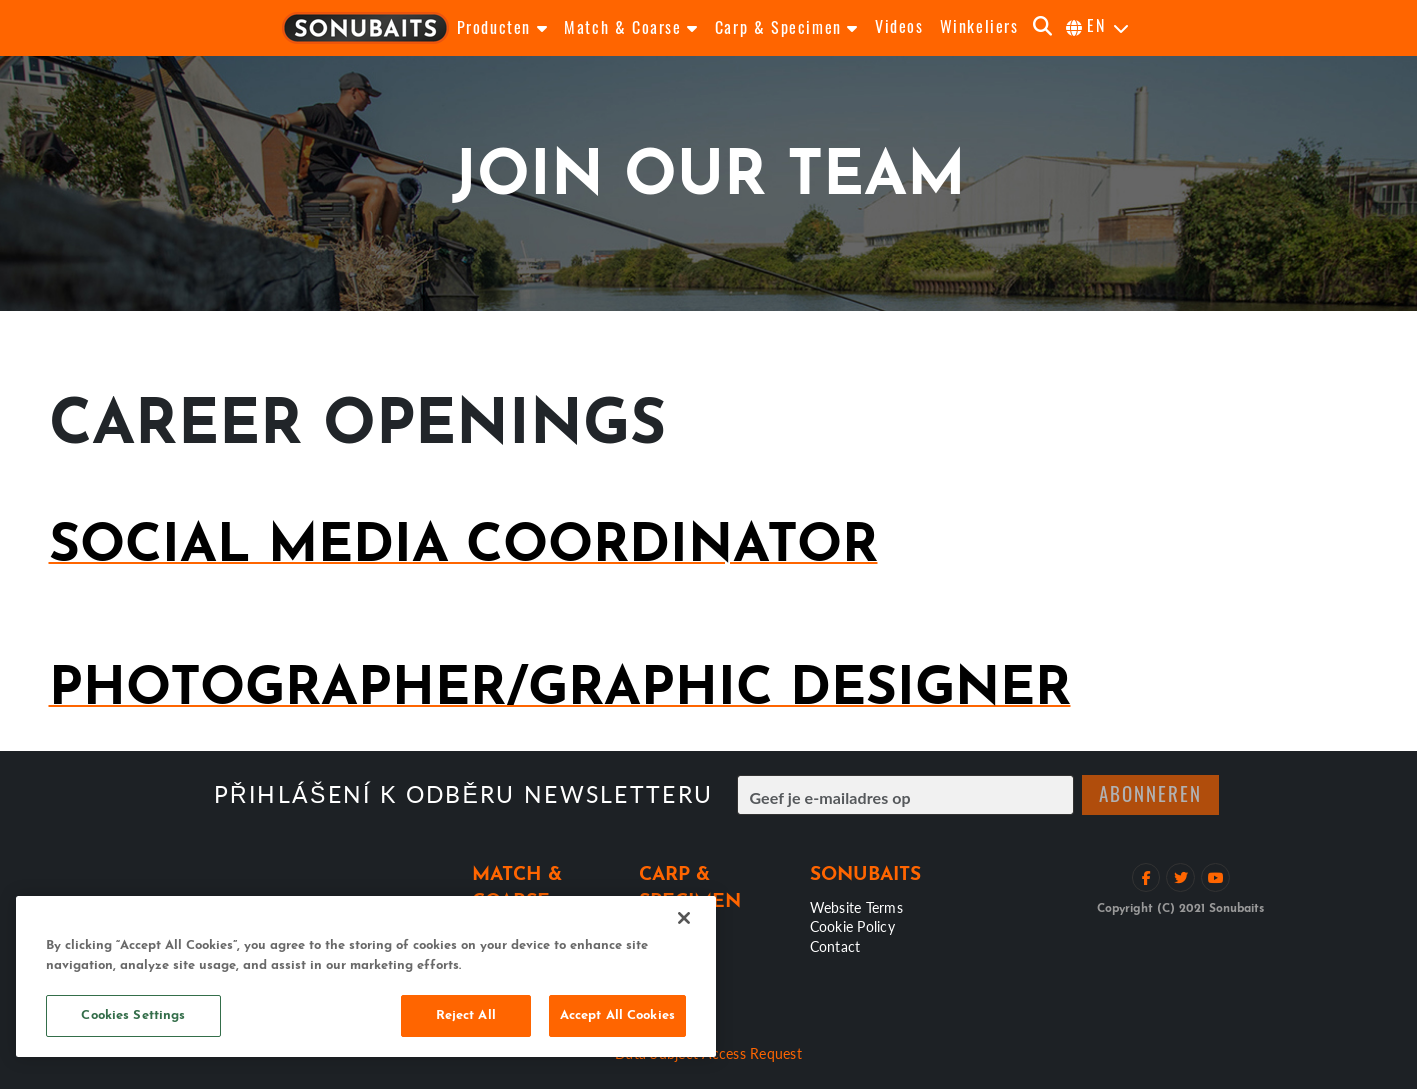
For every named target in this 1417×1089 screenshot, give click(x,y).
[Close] (684, 918)
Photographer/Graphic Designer (560, 690)
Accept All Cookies (617, 1015)
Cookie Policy (852, 926)
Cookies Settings (133, 1015)
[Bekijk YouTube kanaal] (1215, 877)
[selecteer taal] (1098, 28)
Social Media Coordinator (463, 547)
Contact (835, 946)
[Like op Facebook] (1146, 877)
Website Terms (856, 907)
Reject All (466, 1015)
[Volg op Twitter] (1180, 877)
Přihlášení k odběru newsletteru (464, 794)
